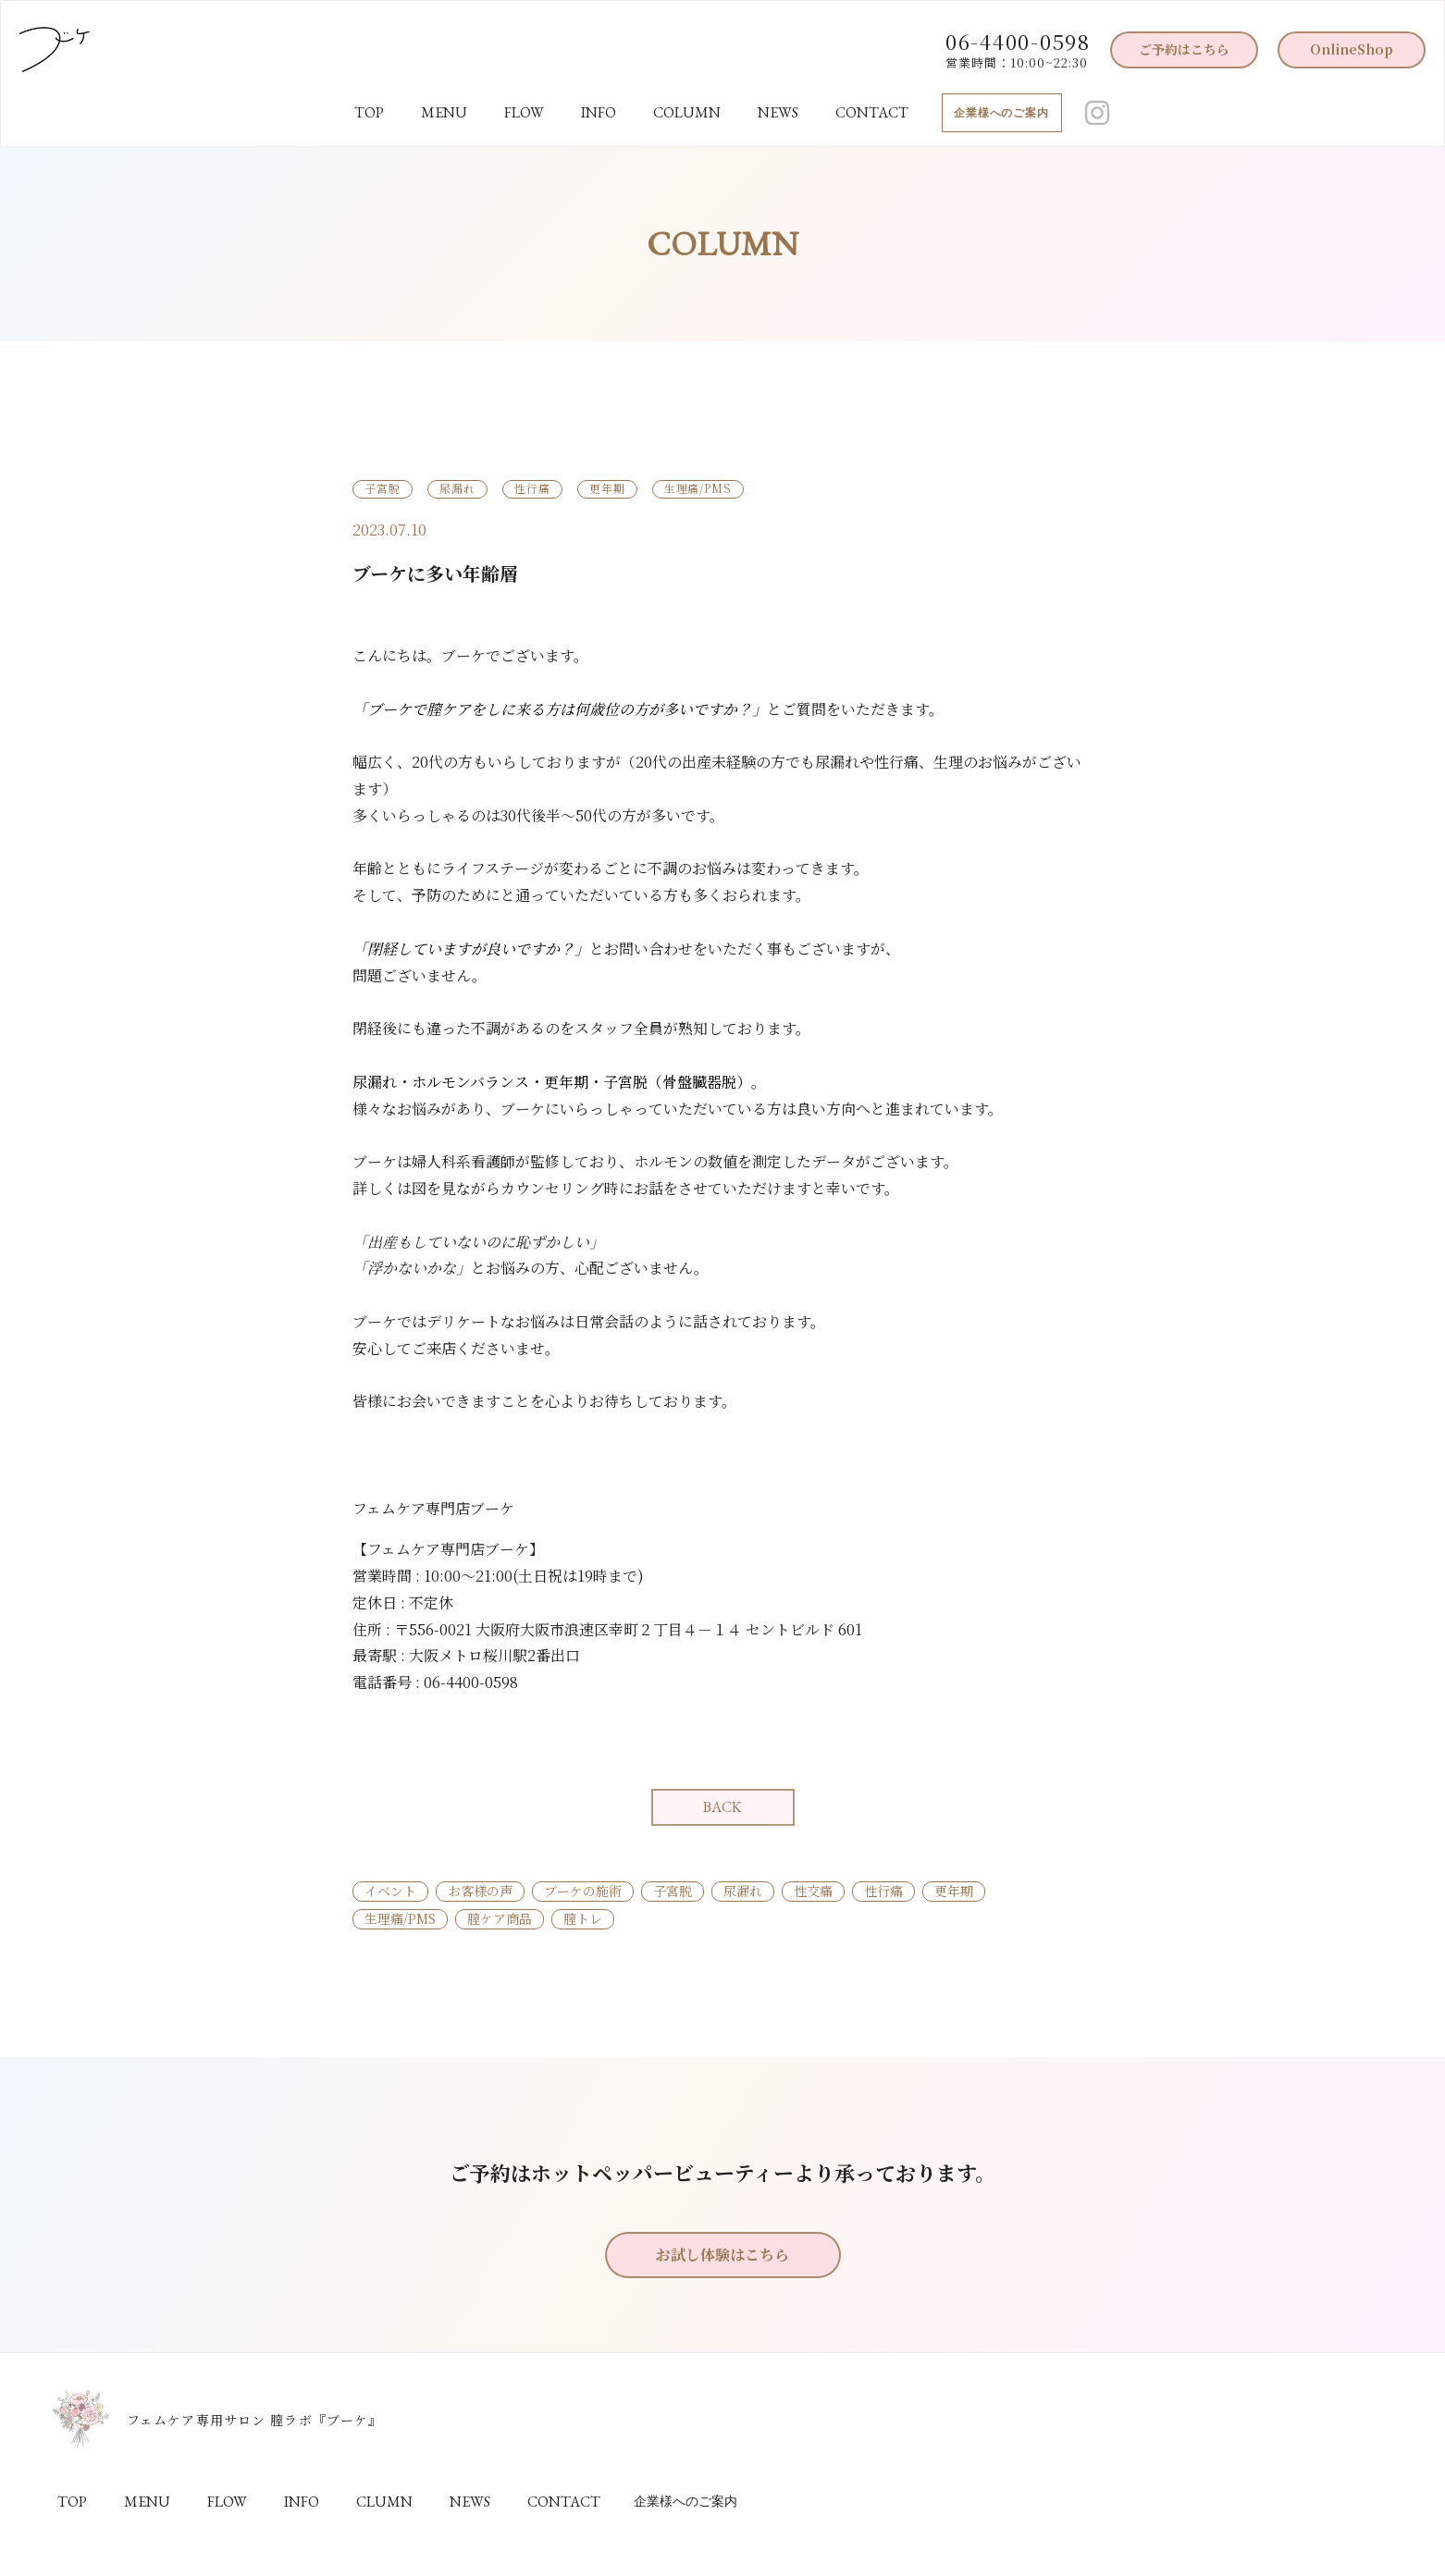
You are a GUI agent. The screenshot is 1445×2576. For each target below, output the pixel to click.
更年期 (953, 1890)
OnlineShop (1351, 49)
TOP (369, 112)
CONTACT (871, 112)
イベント (390, 1890)
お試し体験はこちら (722, 2254)
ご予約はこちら (1184, 49)
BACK (722, 1807)
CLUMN (384, 2501)
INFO (598, 112)
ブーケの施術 (583, 1890)
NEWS (778, 112)
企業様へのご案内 (1002, 112)
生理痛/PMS (400, 1918)
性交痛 (813, 1890)
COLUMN (687, 112)
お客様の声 (480, 1890)
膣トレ (582, 1918)
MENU (444, 112)
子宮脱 (672, 1890)
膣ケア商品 (499, 1918)
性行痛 (883, 1890)
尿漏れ (742, 1890)
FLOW (524, 112)
